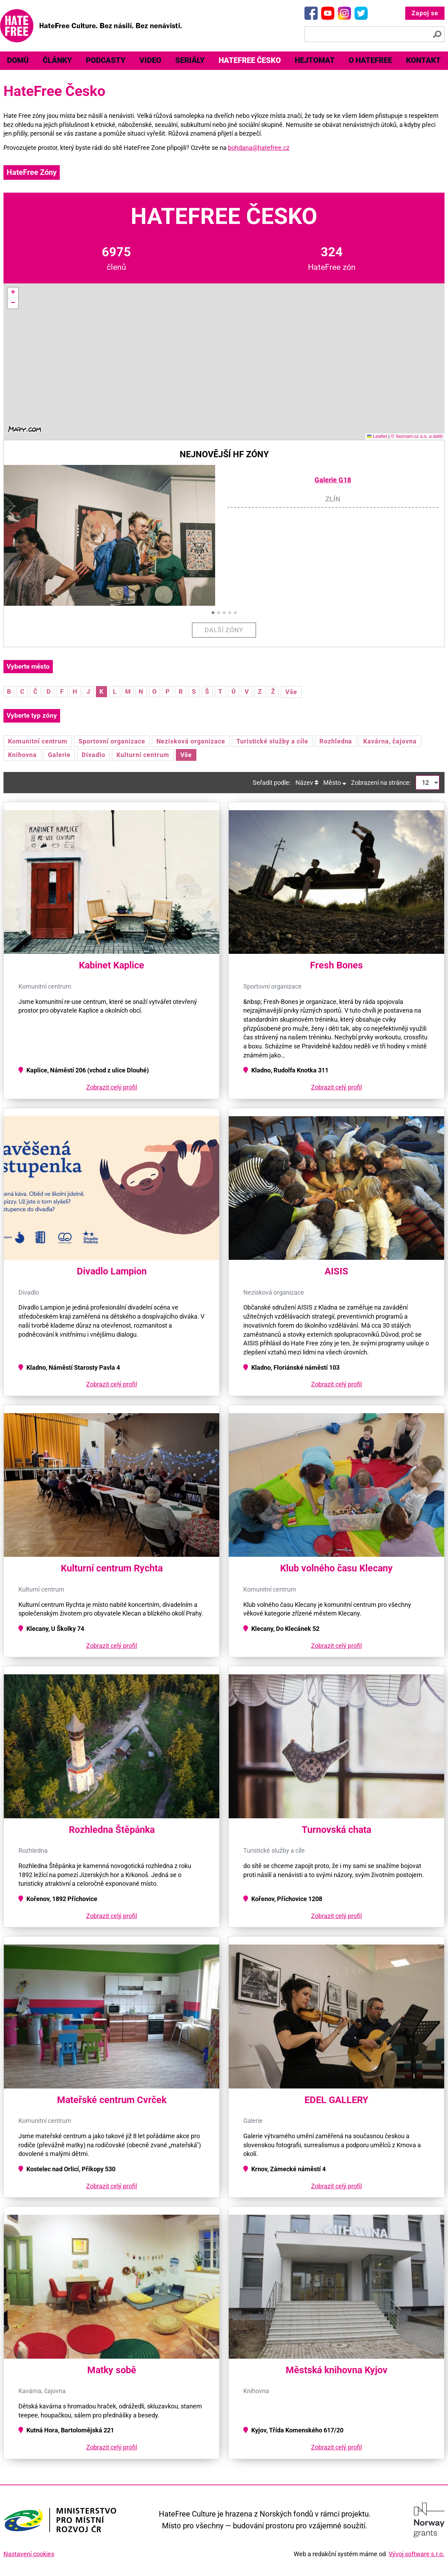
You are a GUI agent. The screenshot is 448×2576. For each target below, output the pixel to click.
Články (57, 60)
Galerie (59, 754)
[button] (13, 293)
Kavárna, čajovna (389, 741)
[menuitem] (18, 60)
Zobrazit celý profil (111, 1087)
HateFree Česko (250, 60)
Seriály (190, 60)
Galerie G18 (333, 480)
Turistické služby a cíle (272, 741)
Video (150, 60)
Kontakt (423, 60)
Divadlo (93, 754)
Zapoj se (425, 13)
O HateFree (370, 60)
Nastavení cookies (28, 2554)
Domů (18, 60)
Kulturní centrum (142, 754)
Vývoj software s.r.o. (417, 2554)
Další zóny (224, 630)
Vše (291, 691)
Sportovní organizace (112, 741)
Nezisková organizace (190, 741)
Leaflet (377, 436)
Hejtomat (315, 60)
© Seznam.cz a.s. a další (417, 436)
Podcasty (105, 60)
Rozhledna (335, 741)
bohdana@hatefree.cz (259, 147)
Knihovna (22, 754)
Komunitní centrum (37, 741)
